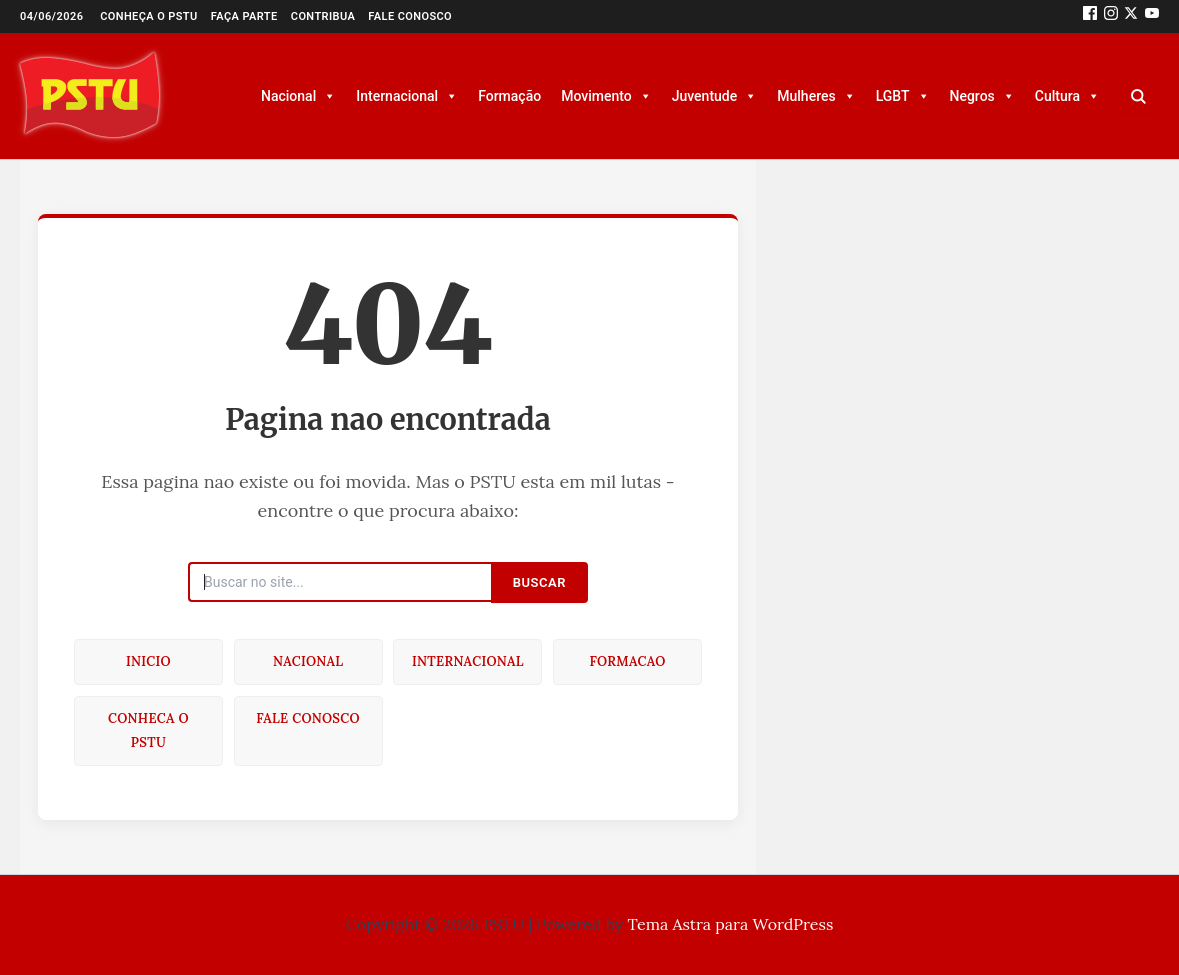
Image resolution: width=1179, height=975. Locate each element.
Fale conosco (410, 16)
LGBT (903, 96)
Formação (509, 96)
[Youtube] (1152, 16)
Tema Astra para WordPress (731, 924)
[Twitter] (1131, 16)
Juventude (715, 96)
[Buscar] (1138, 96)
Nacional (298, 96)
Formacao (627, 661)
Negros (982, 96)
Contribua (323, 16)
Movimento (606, 96)
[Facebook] (1090, 16)
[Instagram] (1111, 16)
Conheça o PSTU (149, 16)
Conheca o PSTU (148, 730)
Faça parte (244, 16)
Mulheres (816, 96)
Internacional (407, 96)
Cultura (1067, 96)
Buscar (539, 582)
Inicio (148, 661)
